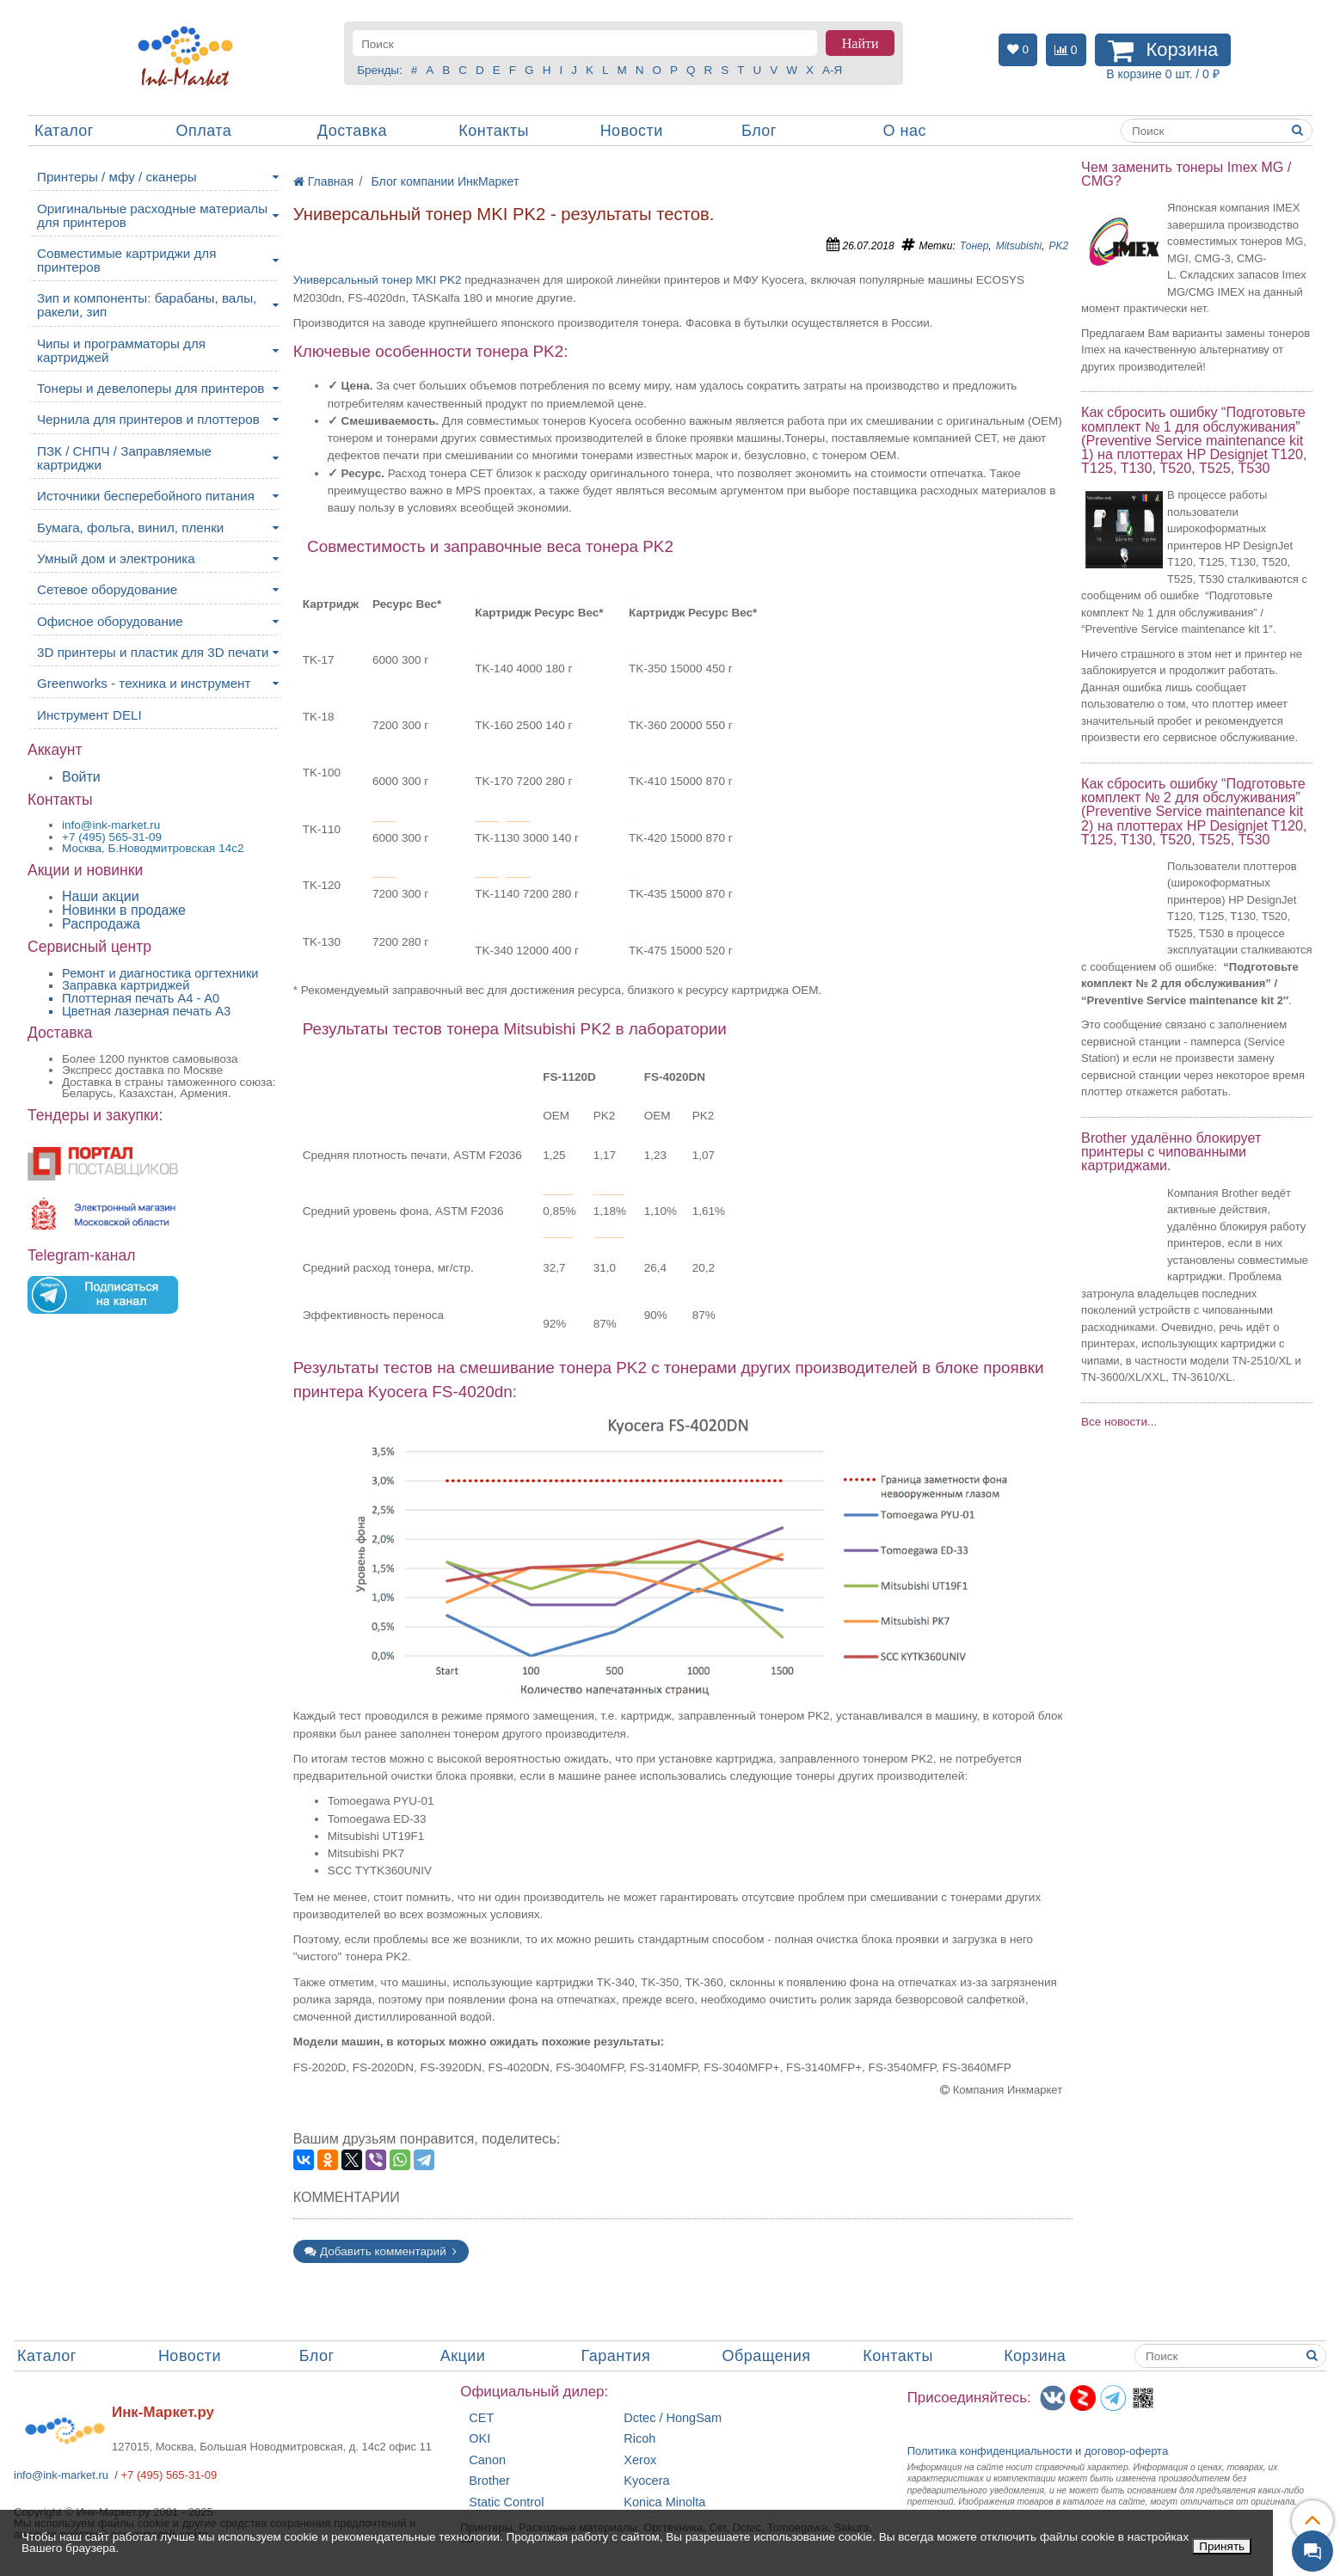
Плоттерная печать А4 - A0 (140, 998)
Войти (81, 777)
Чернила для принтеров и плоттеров (148, 419)
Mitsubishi (1019, 246)
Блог (759, 130)
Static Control (506, 2502)
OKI (479, 2438)
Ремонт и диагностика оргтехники (160, 973)
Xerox (640, 2460)
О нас (903, 130)
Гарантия (616, 2355)
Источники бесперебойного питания (146, 495)
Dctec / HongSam (673, 2418)
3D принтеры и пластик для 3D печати (153, 652)
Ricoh (639, 2438)
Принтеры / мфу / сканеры (117, 176)
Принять (1222, 2546)
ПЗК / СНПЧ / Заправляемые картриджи (124, 458)
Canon (487, 2460)
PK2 (1058, 246)
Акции (463, 2355)
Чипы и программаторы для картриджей (121, 350)
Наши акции (100, 896)
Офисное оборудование (110, 621)
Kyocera (646, 2481)
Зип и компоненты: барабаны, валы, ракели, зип (146, 305)
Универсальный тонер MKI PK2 (377, 279)
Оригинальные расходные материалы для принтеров (152, 215)
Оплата (203, 130)
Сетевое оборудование (107, 589)
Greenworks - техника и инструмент (143, 683)
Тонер (974, 246)
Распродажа (101, 924)
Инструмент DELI (89, 715)
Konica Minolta (664, 2502)
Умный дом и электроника (116, 558)
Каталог (64, 130)
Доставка (352, 130)
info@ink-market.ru (61, 2475)
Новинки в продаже (124, 910)
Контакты (493, 130)
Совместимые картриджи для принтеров (126, 260)
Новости (631, 130)
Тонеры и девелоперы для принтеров (150, 388)
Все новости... (1119, 1421)
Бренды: (380, 70)
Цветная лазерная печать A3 (146, 1011)
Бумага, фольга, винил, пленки (130, 527)
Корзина (1035, 2355)
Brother (489, 2481)
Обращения (766, 2355)
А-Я (832, 70)
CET (481, 2418)
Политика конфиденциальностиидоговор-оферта (1038, 2450)
